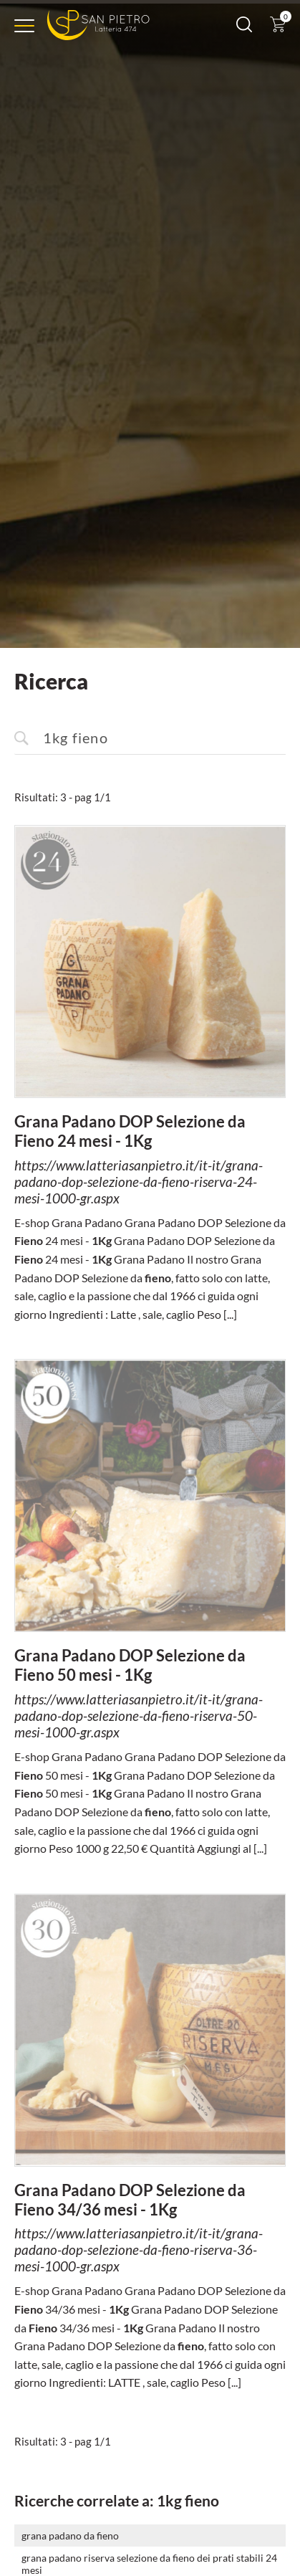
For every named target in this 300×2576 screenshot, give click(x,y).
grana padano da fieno (70, 2532)
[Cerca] (244, 27)
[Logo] (98, 25)
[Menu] (24, 25)
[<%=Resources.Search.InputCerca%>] (150, 734)
